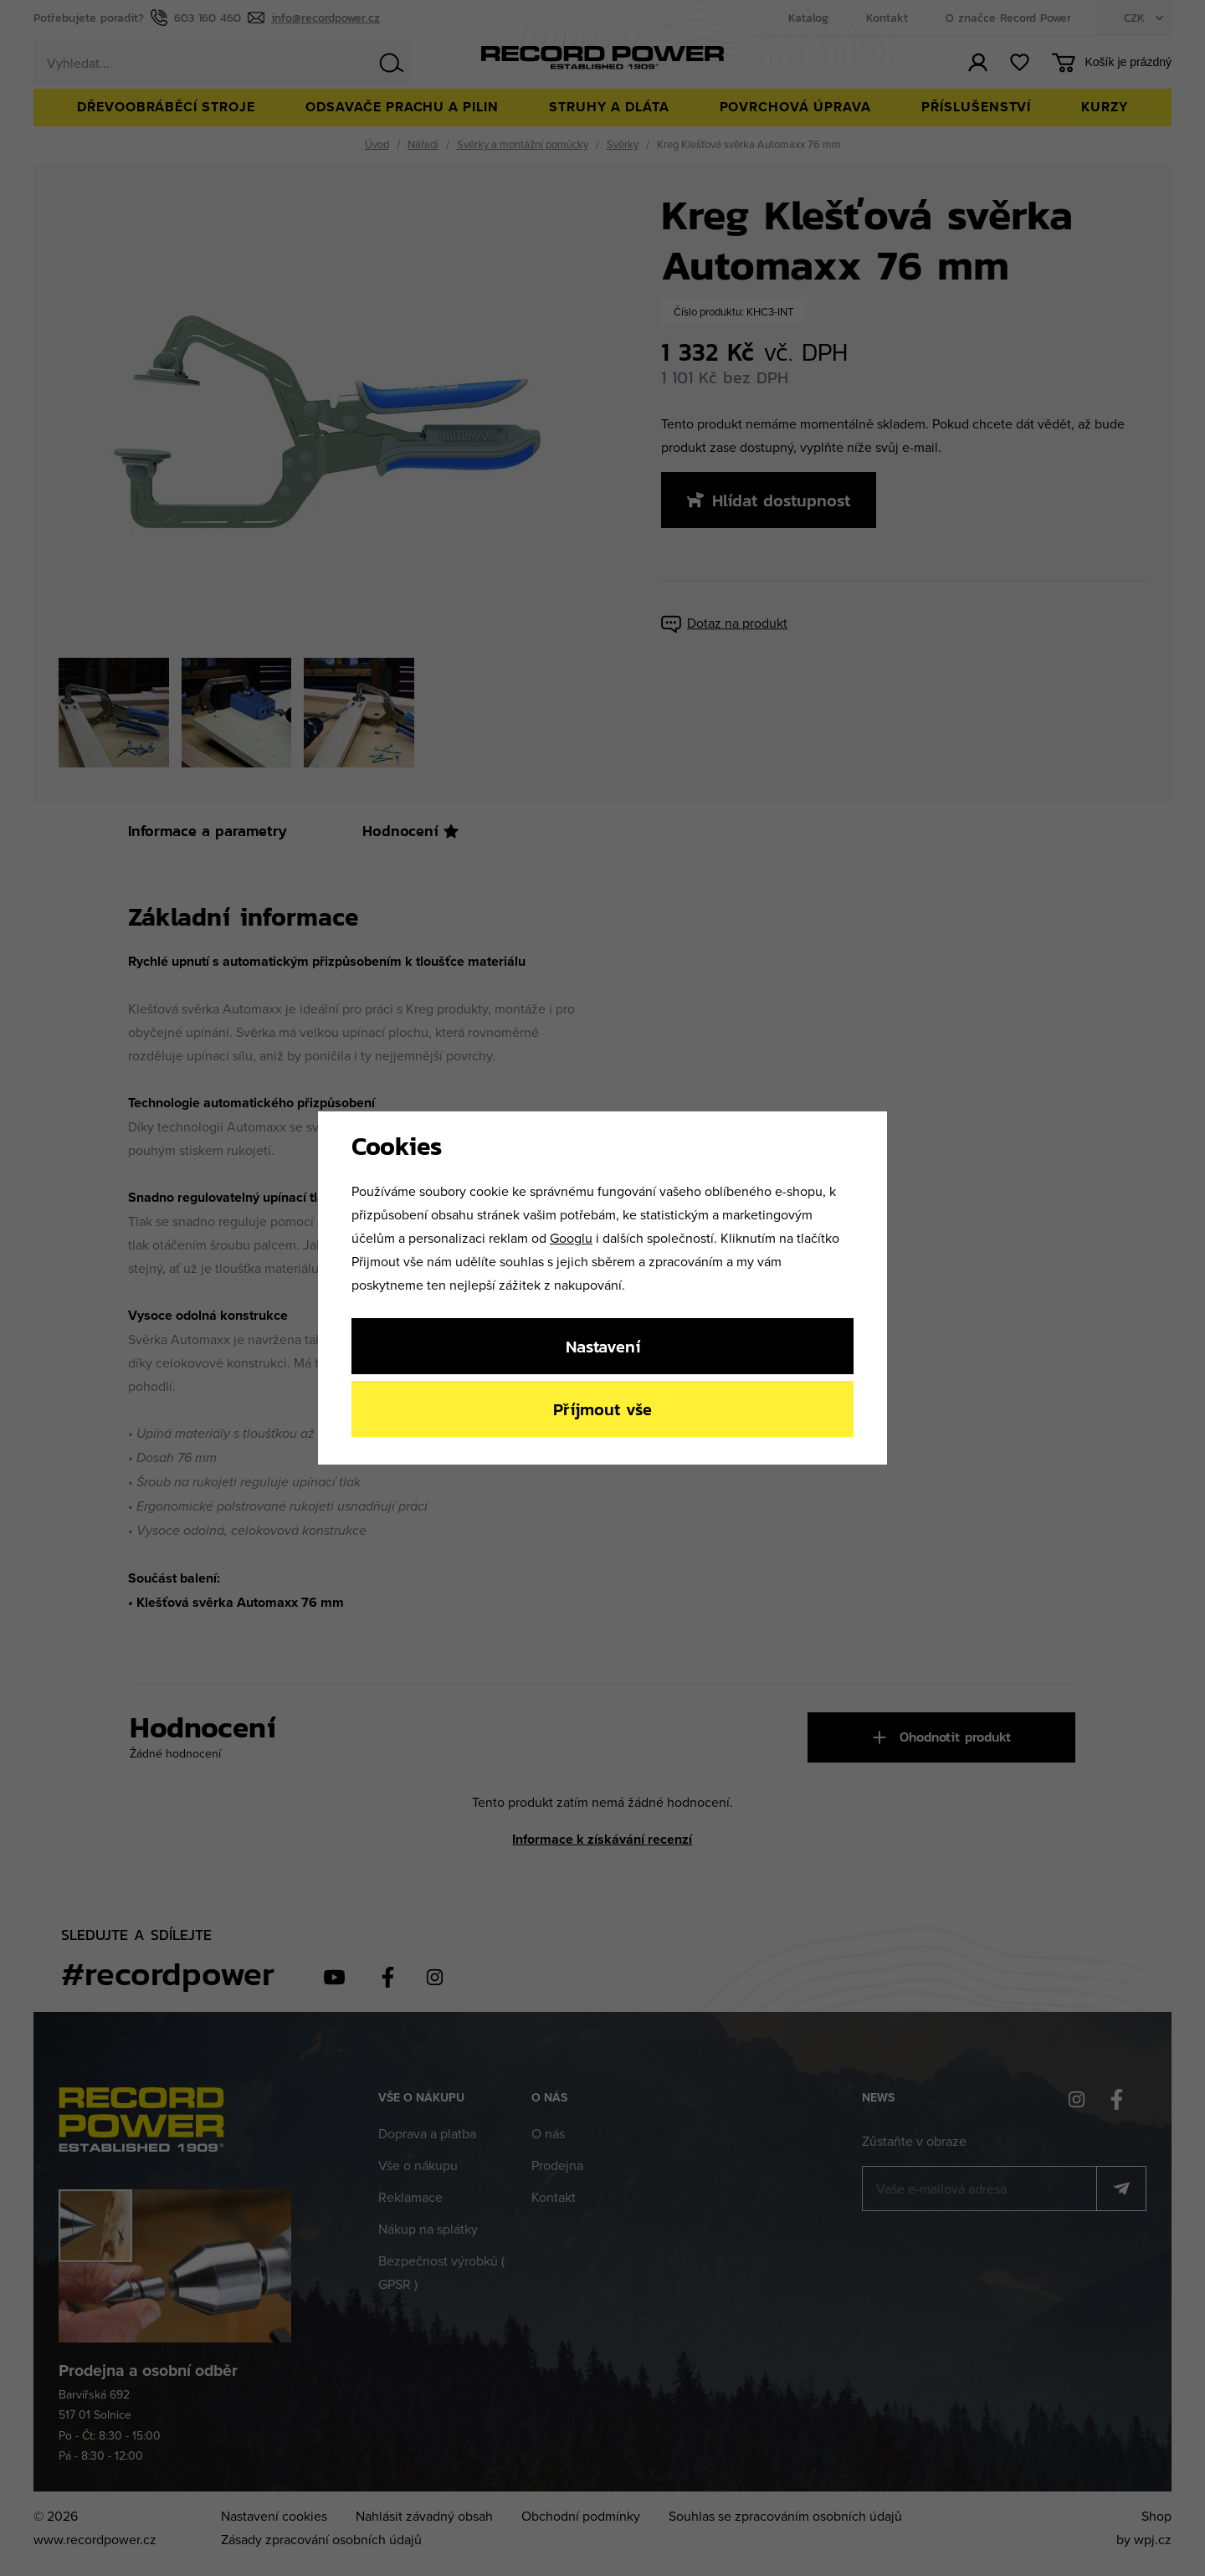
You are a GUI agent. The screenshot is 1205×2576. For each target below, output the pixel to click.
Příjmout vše (602, 1409)
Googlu (571, 1238)
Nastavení (603, 1346)
